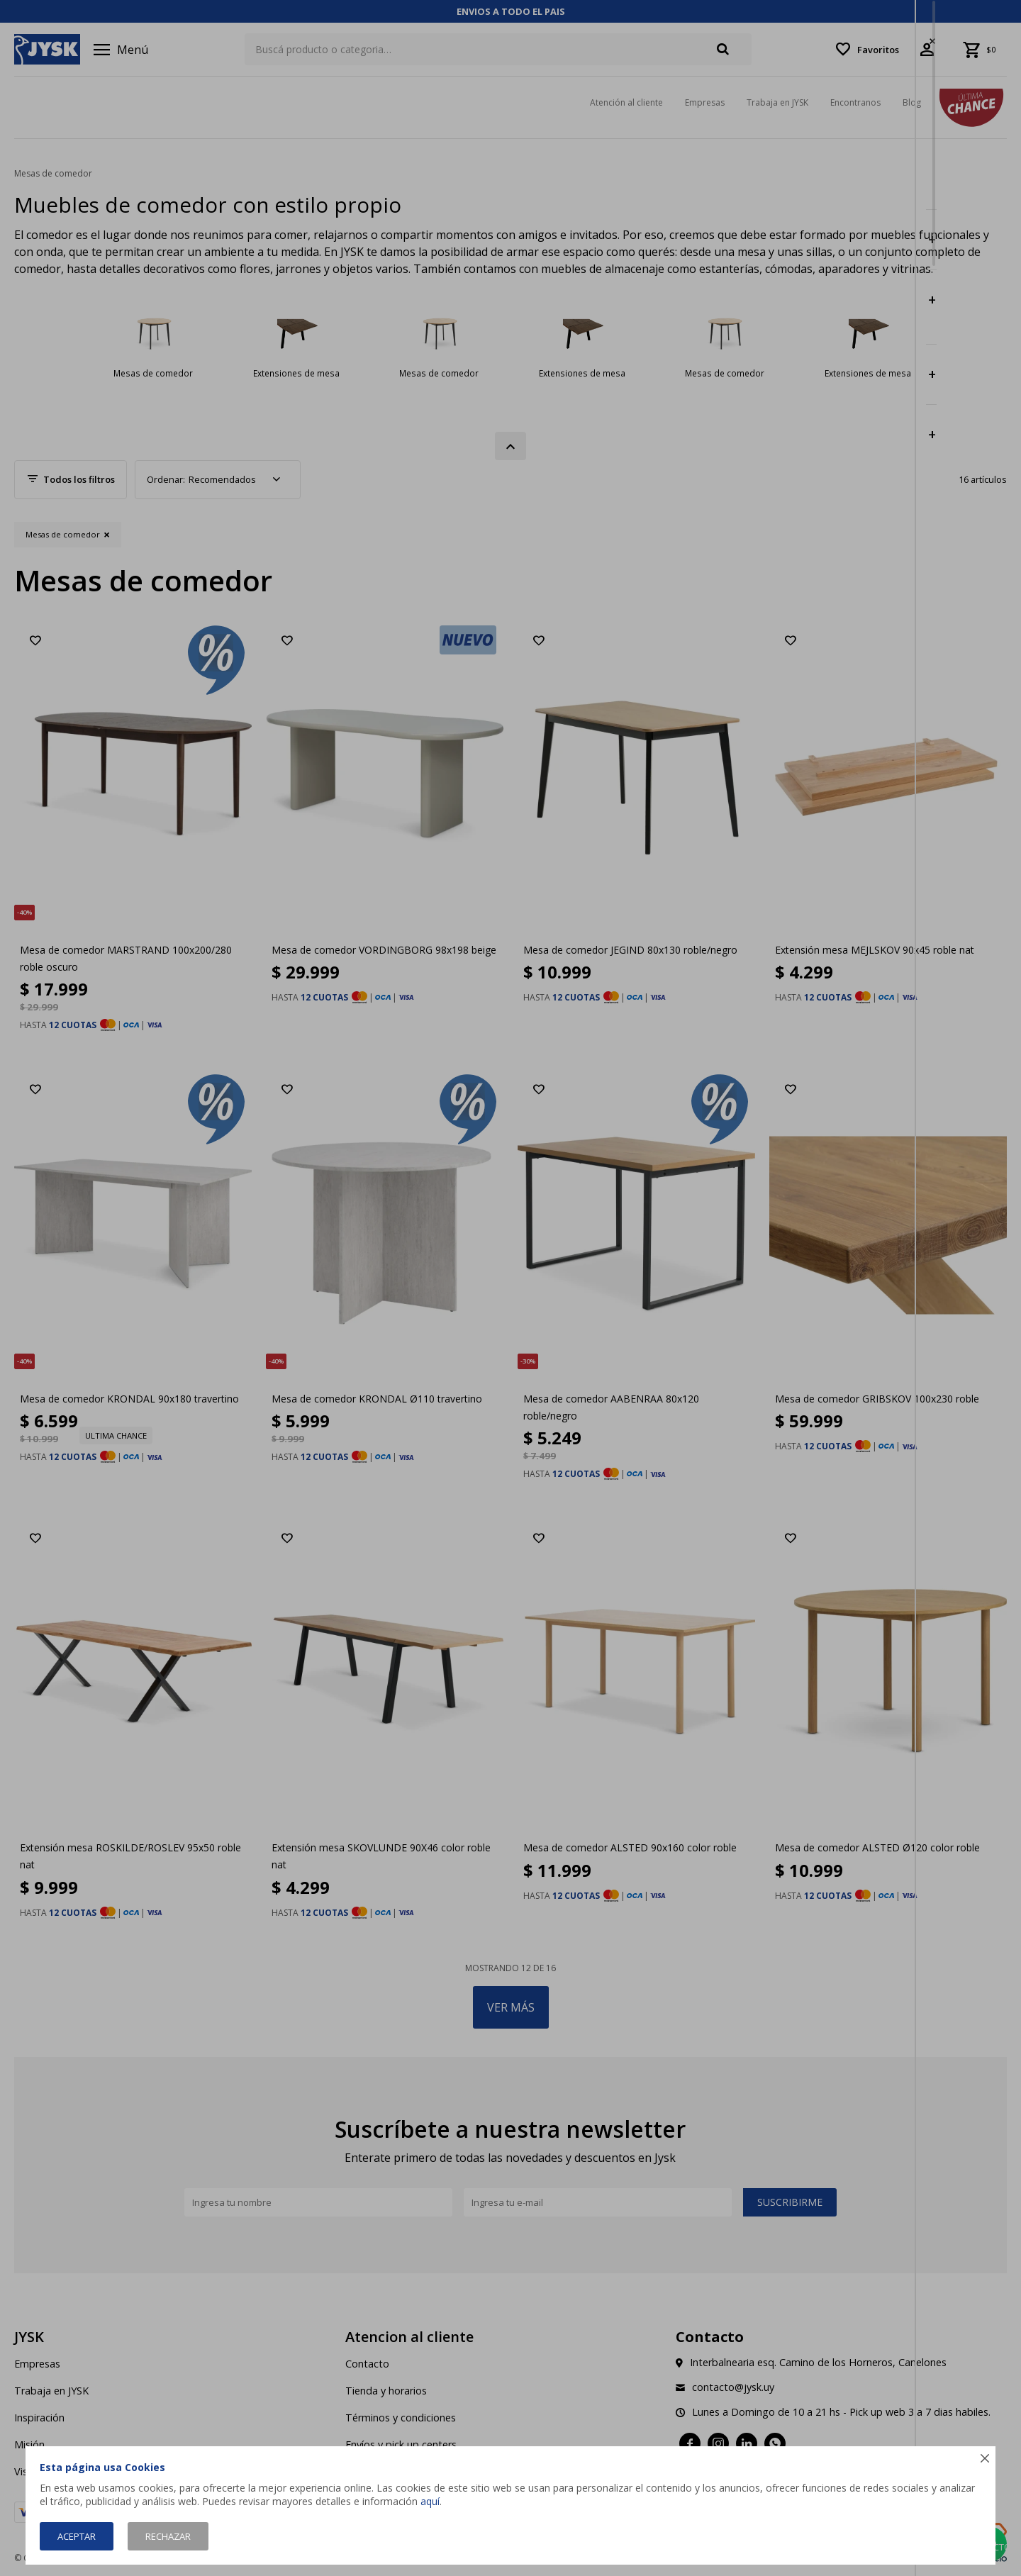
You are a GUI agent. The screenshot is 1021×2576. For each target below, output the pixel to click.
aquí (430, 2501)
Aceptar (76, 2536)
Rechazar (168, 2536)
